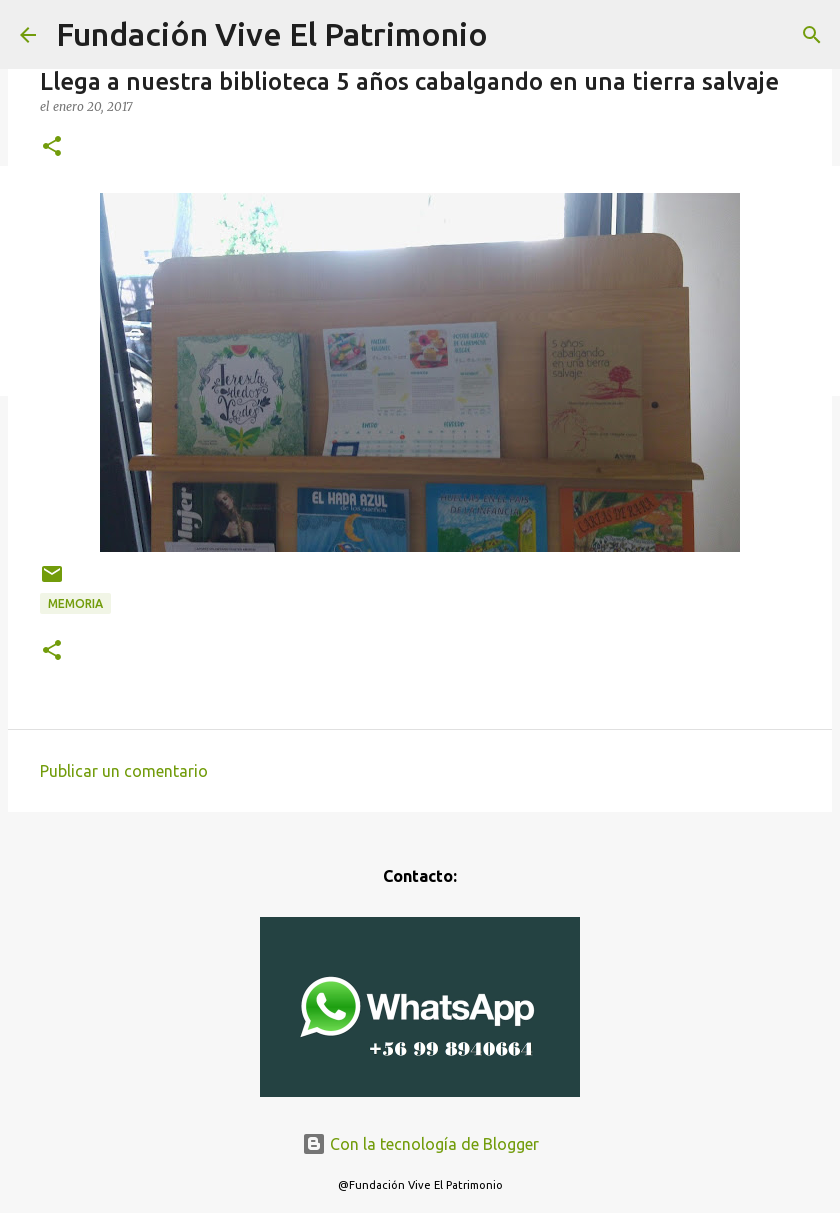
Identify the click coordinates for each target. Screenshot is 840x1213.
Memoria (75, 603)
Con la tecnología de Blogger (420, 1144)
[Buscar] (812, 35)
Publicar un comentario (124, 771)
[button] (52, 147)
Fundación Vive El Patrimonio (272, 34)
